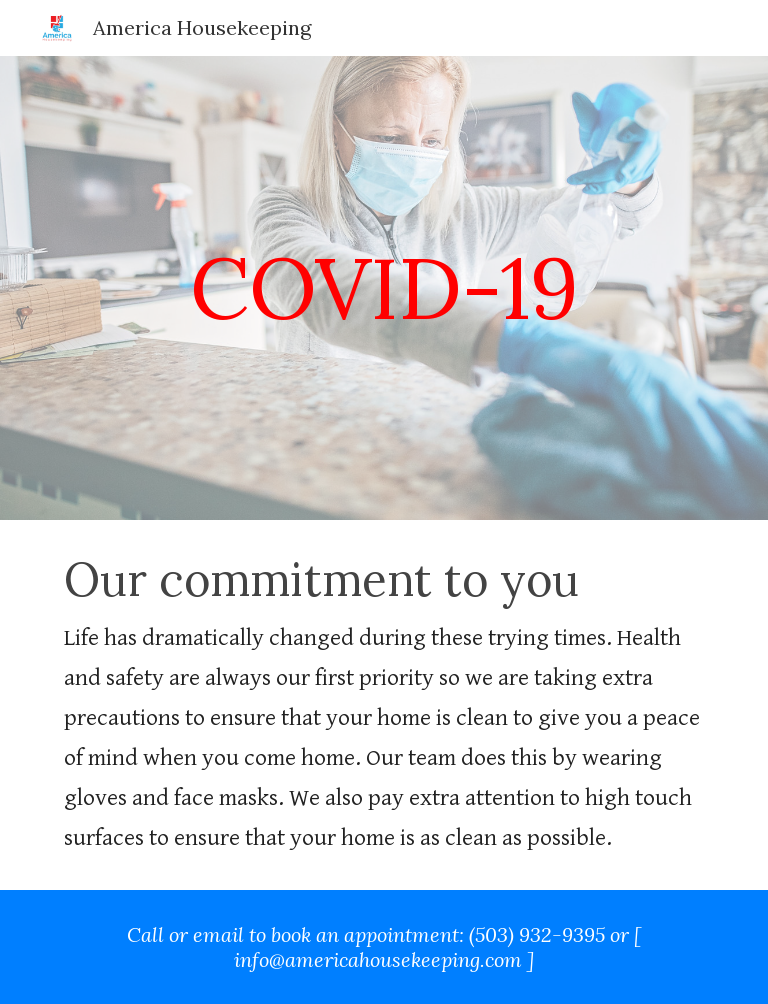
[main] (383, 287)
